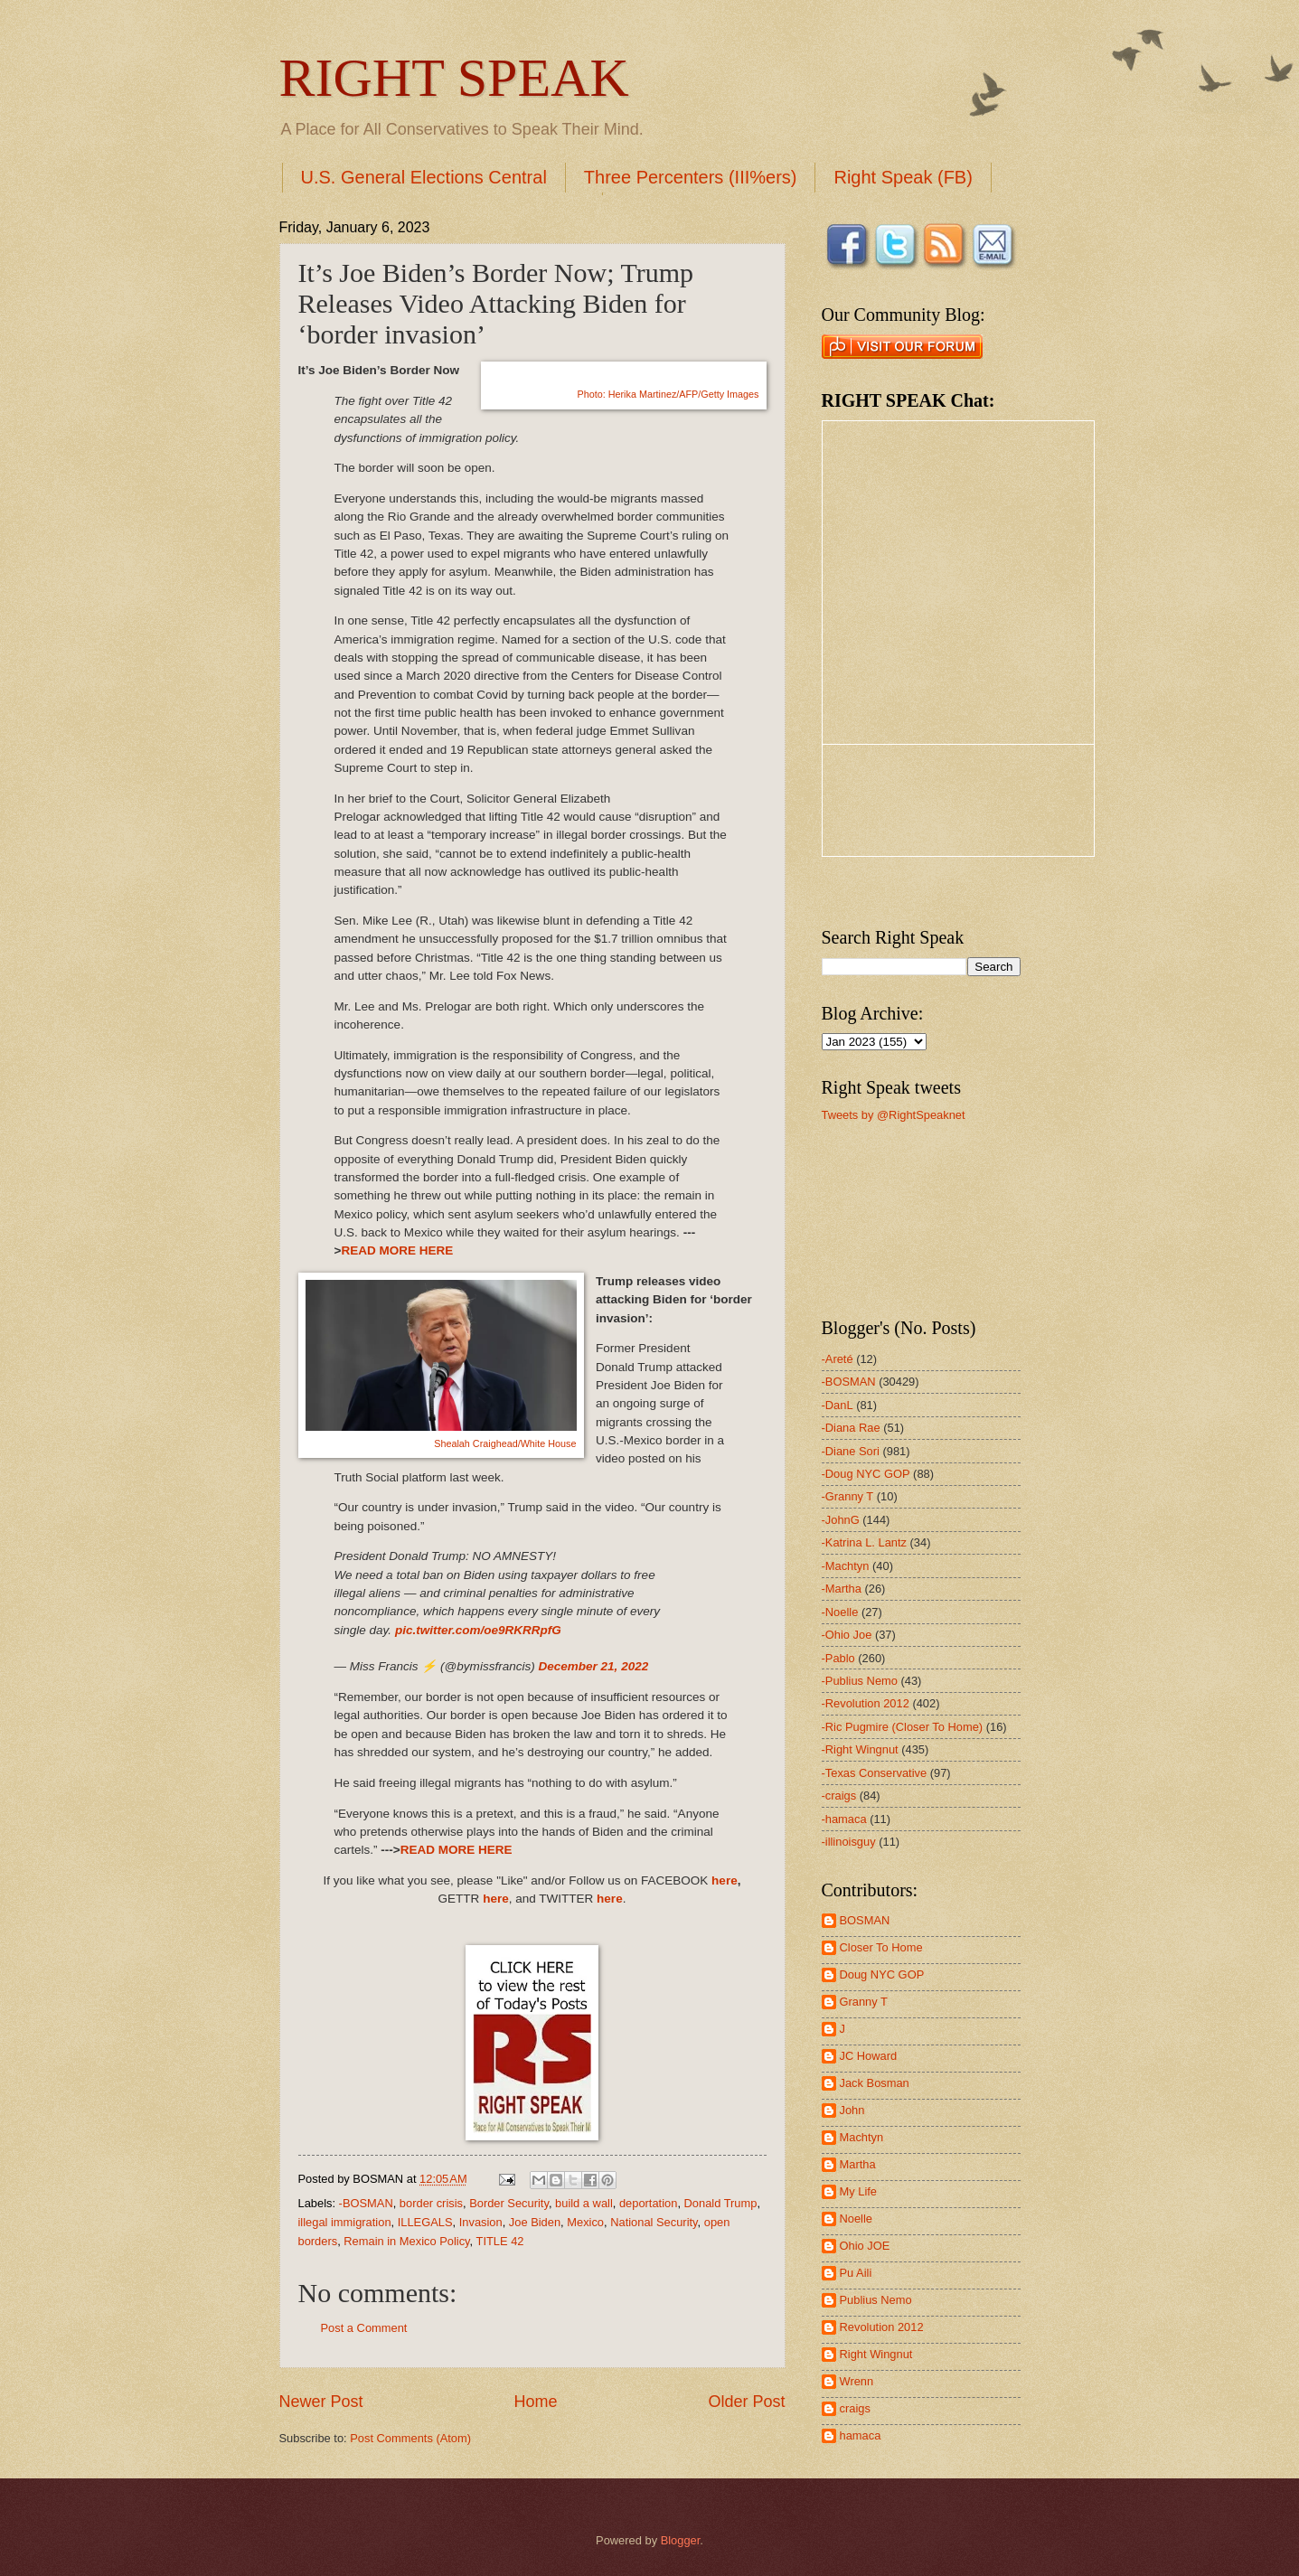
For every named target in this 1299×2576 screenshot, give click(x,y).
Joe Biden (534, 2222)
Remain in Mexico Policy (406, 2241)
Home (535, 2402)
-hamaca (844, 1819)
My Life (859, 2191)
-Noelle (840, 1612)
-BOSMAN (366, 2203)
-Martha (841, 1588)
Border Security (509, 2203)
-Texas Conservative (874, 1773)
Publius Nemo (876, 2300)
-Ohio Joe (847, 1634)
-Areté (837, 1359)
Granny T (864, 2001)
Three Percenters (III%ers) (690, 177)
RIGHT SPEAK (454, 78)
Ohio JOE (865, 2245)
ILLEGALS (425, 2222)
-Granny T (848, 1496)
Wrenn (857, 2381)
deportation (648, 2203)
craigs (855, 2408)
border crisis (431, 2203)
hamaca (860, 2435)
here (724, 1880)
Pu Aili (856, 2273)
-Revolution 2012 (865, 1703)
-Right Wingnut (860, 1749)
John (852, 2110)
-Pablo (838, 1658)
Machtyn (862, 2137)
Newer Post (321, 2402)
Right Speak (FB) (902, 177)
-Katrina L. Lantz (864, 1542)
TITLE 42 (500, 2241)
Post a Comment (364, 2328)
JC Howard (869, 2056)
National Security (653, 2222)
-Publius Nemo (860, 1681)
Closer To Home (881, 1947)
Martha (858, 2164)
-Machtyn (846, 1566)
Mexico (585, 2222)
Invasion (481, 2222)
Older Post (746, 2402)
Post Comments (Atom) (410, 2438)
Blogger (681, 2540)
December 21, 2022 (593, 1666)
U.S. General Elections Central (424, 177)
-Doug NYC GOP (866, 1474)
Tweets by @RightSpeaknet (893, 1115)
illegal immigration (344, 2222)
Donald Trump (721, 2203)
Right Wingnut (876, 2354)
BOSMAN (865, 1920)
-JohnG (841, 1520)
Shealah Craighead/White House (505, 1443)
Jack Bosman (874, 2083)
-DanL (837, 1405)
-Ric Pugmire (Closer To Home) (903, 1727)
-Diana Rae (851, 1427)
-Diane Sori (851, 1451)
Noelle (856, 2218)
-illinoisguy (849, 1841)
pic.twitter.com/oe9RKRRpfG (478, 1630)
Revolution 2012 (882, 2327)
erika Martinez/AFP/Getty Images (667, 394)
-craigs (839, 1795)
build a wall (584, 2203)
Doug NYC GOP (882, 1974)
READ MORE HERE (397, 1250)
